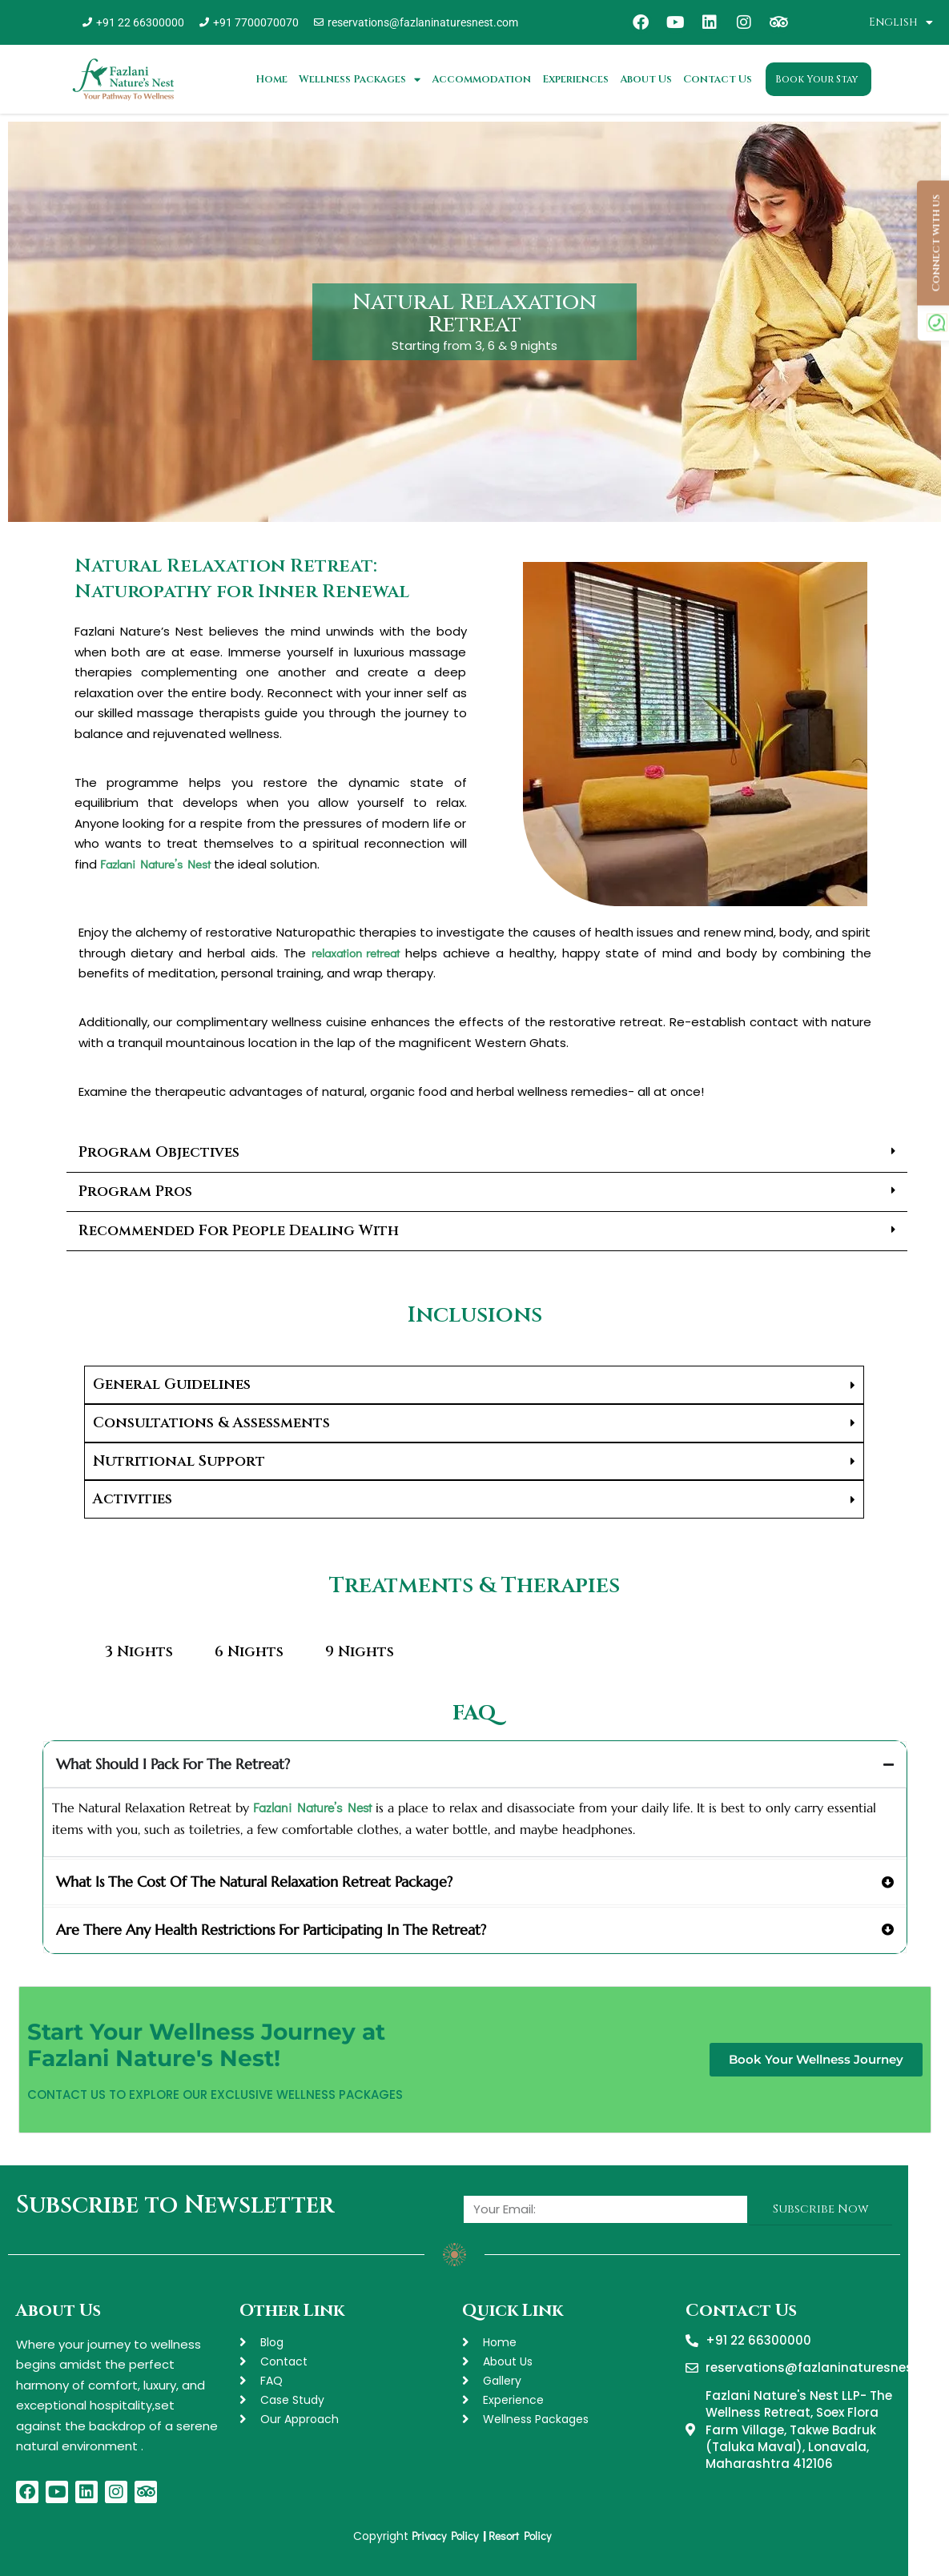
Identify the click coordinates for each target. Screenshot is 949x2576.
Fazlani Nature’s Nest (155, 864)
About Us (646, 79)
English (901, 22)
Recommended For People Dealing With (238, 1231)
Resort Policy (522, 2535)
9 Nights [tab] (359, 1652)
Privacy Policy (446, 2535)
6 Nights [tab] (249, 1652)
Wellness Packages (359, 79)
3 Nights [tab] (139, 1652)
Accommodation (481, 79)
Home (271, 79)
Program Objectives (158, 1152)
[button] (486, 1153)
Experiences (575, 79)
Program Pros (135, 1192)
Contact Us (717, 79)
